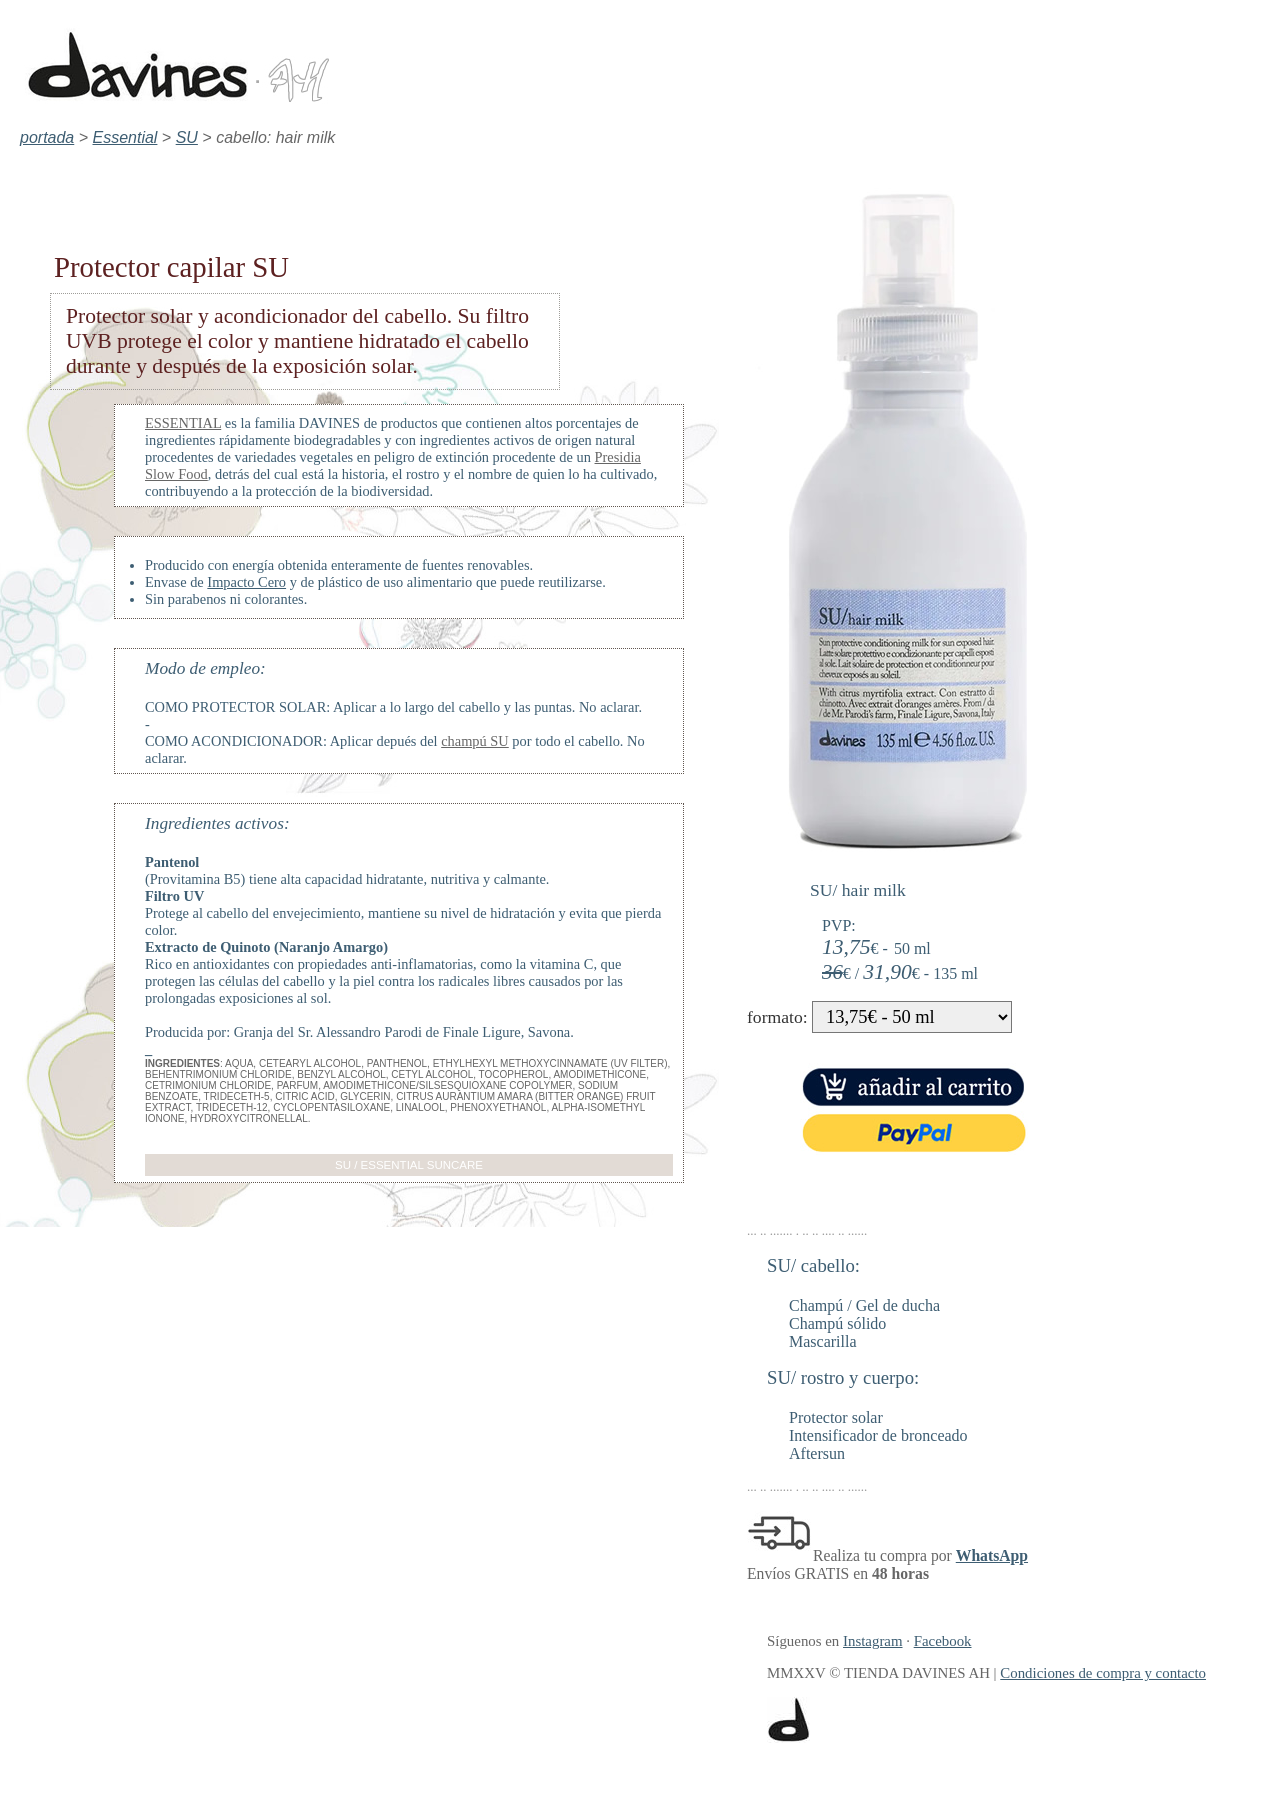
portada (47, 137)
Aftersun (817, 1453)
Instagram (872, 1641)
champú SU (475, 741)
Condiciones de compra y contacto (1103, 1673)
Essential (125, 137)
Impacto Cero (246, 582)
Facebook (943, 1641)
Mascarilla (823, 1341)
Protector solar (836, 1417)
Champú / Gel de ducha (864, 1305)
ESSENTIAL (183, 423)
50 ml (912, 948)
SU (187, 137)
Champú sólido (837, 1323)
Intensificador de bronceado (878, 1435)
